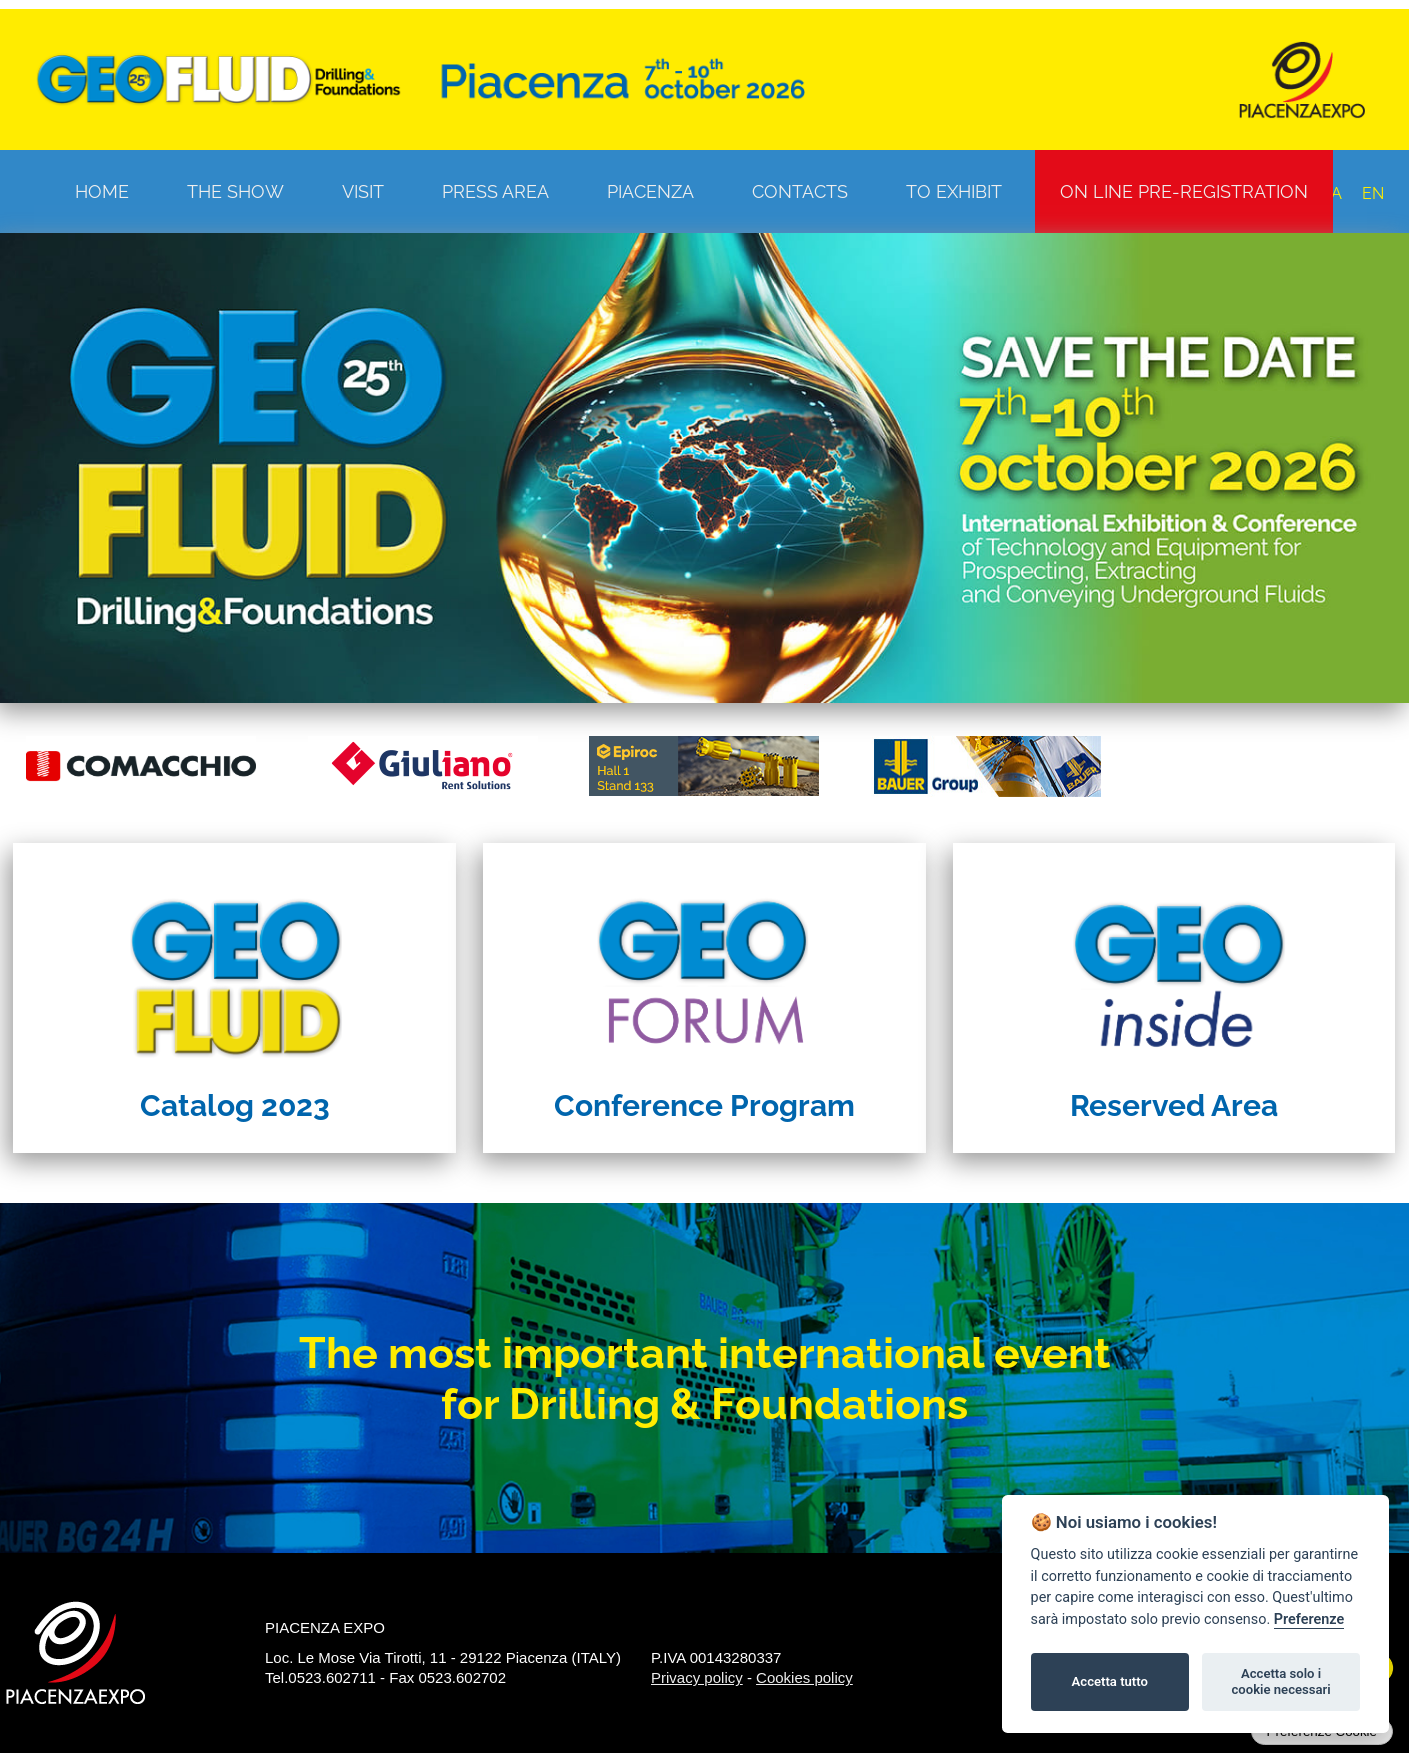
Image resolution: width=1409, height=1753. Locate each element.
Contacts (800, 191)
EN (1373, 193)
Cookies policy (804, 1677)
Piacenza (650, 191)
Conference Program (704, 1105)
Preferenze (1309, 1619)
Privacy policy (697, 1677)
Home (102, 191)
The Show (235, 191)
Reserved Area (1174, 1105)
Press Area (495, 191)
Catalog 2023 (235, 1105)
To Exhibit (954, 191)
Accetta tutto (1110, 1681)
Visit (363, 191)
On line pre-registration (1184, 191)
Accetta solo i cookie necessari (1280, 1681)
